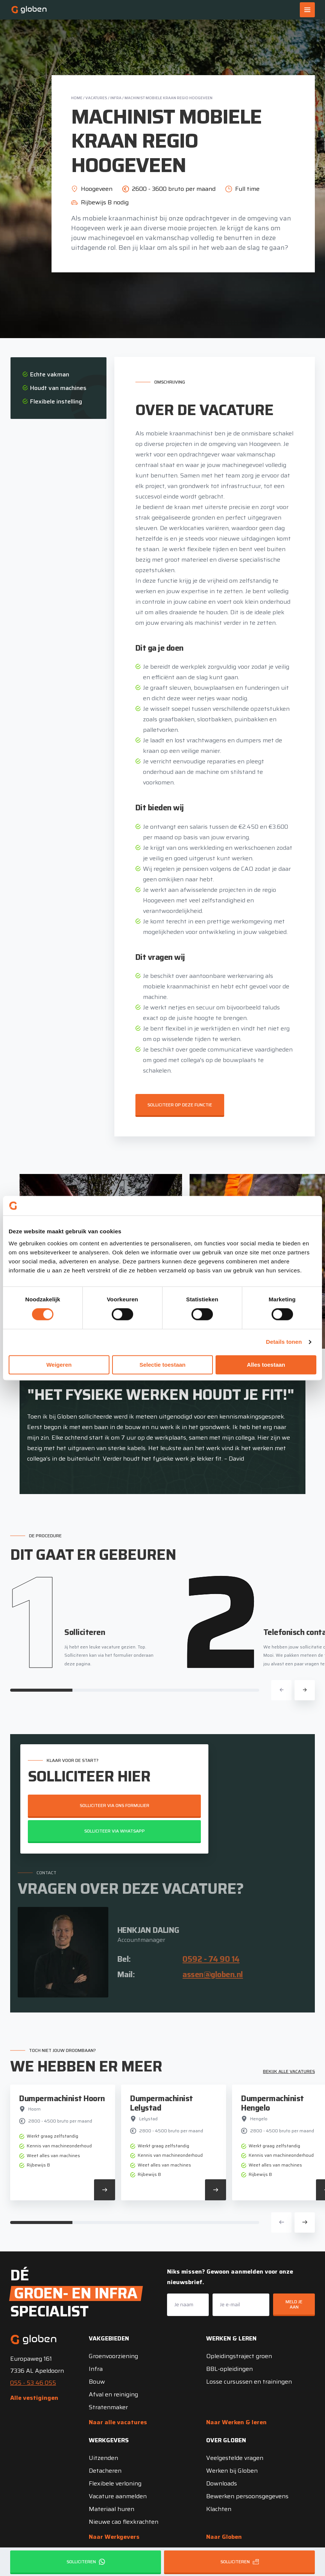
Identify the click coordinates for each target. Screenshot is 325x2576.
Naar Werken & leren (236, 2422)
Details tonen (284, 1342)
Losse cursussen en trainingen (249, 2381)
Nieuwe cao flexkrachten (123, 2521)
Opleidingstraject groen (239, 2356)
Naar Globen (224, 2536)
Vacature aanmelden (118, 2496)
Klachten (218, 2509)
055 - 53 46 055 (33, 2382)
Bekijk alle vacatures (289, 2071)
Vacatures (96, 98)
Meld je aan (294, 2304)
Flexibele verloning (115, 2483)
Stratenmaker (108, 2407)
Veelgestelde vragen (234, 2458)
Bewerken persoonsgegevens (247, 2496)
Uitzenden (103, 2458)
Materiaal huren (111, 2509)
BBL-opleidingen (229, 2369)
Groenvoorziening (113, 2356)
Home (76, 98)
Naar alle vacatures (118, 2422)
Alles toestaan (266, 1364)
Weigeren (58, 1364)
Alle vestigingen (34, 2397)
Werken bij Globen (232, 2470)
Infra (115, 98)
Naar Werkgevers (114, 2536)
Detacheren (105, 2470)
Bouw (97, 2381)
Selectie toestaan (163, 1364)
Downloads (221, 2483)
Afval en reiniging (113, 2394)
